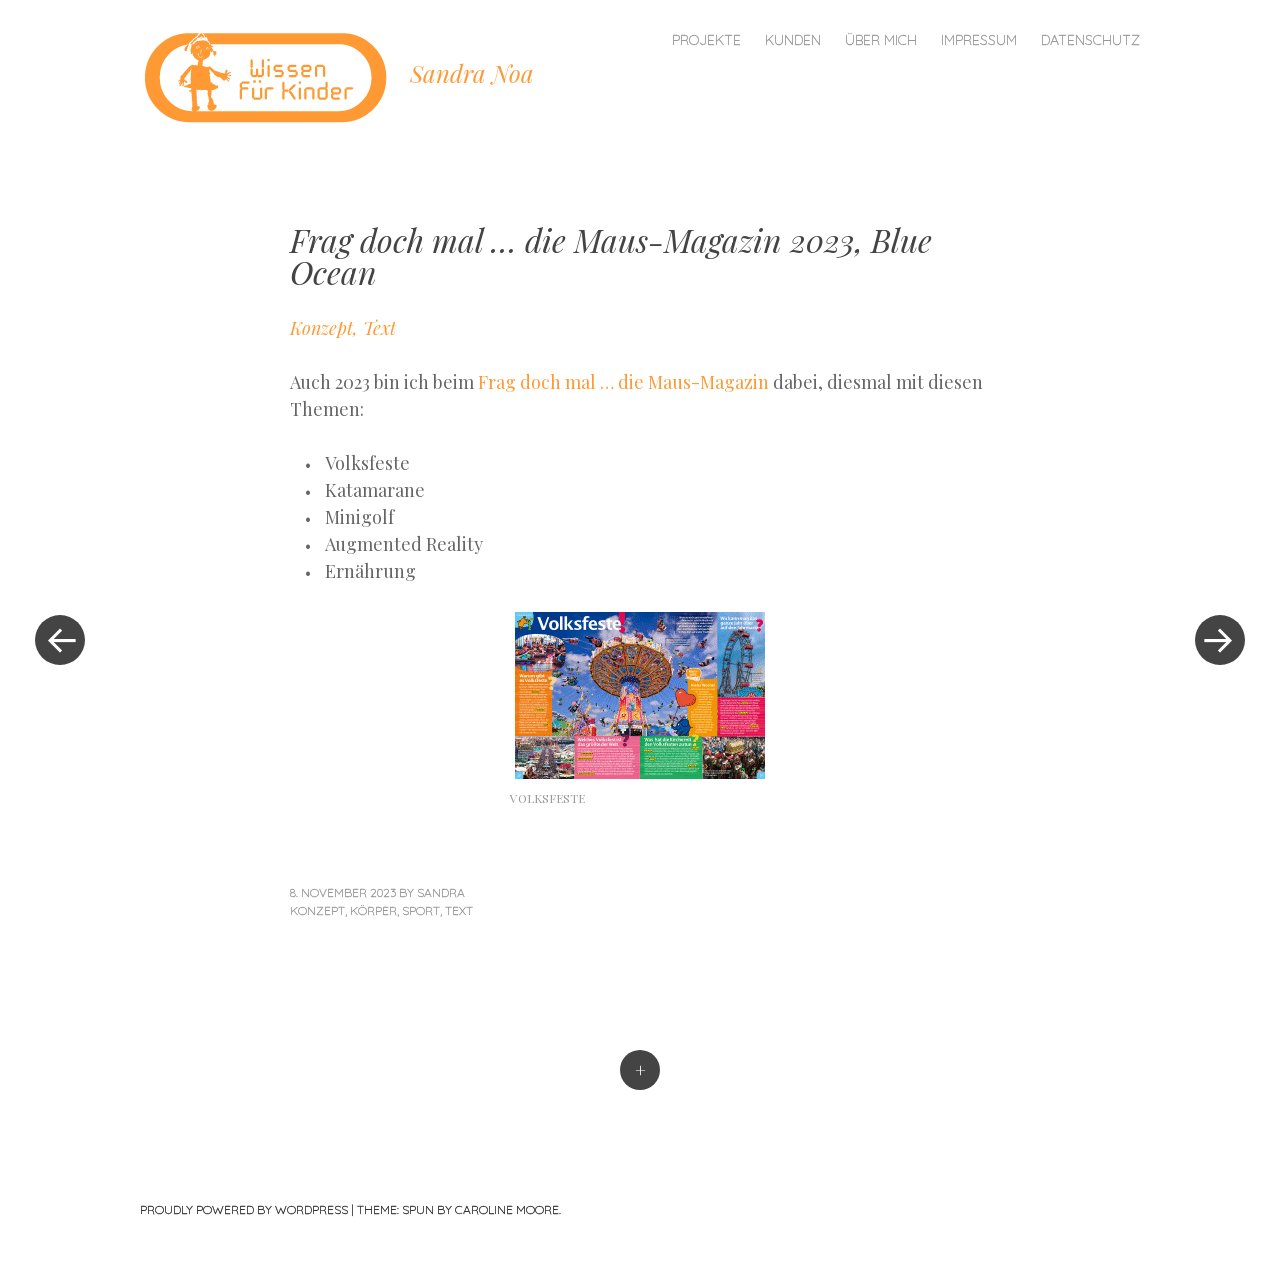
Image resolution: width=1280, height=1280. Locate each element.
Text (459, 910)
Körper (373, 910)
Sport (421, 910)
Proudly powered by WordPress (244, 1209)
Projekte (706, 40)
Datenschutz (1090, 40)
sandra (441, 892)
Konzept (317, 910)
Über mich (881, 40)
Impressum (979, 40)
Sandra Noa (472, 73)
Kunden (793, 40)
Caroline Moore (507, 1209)
